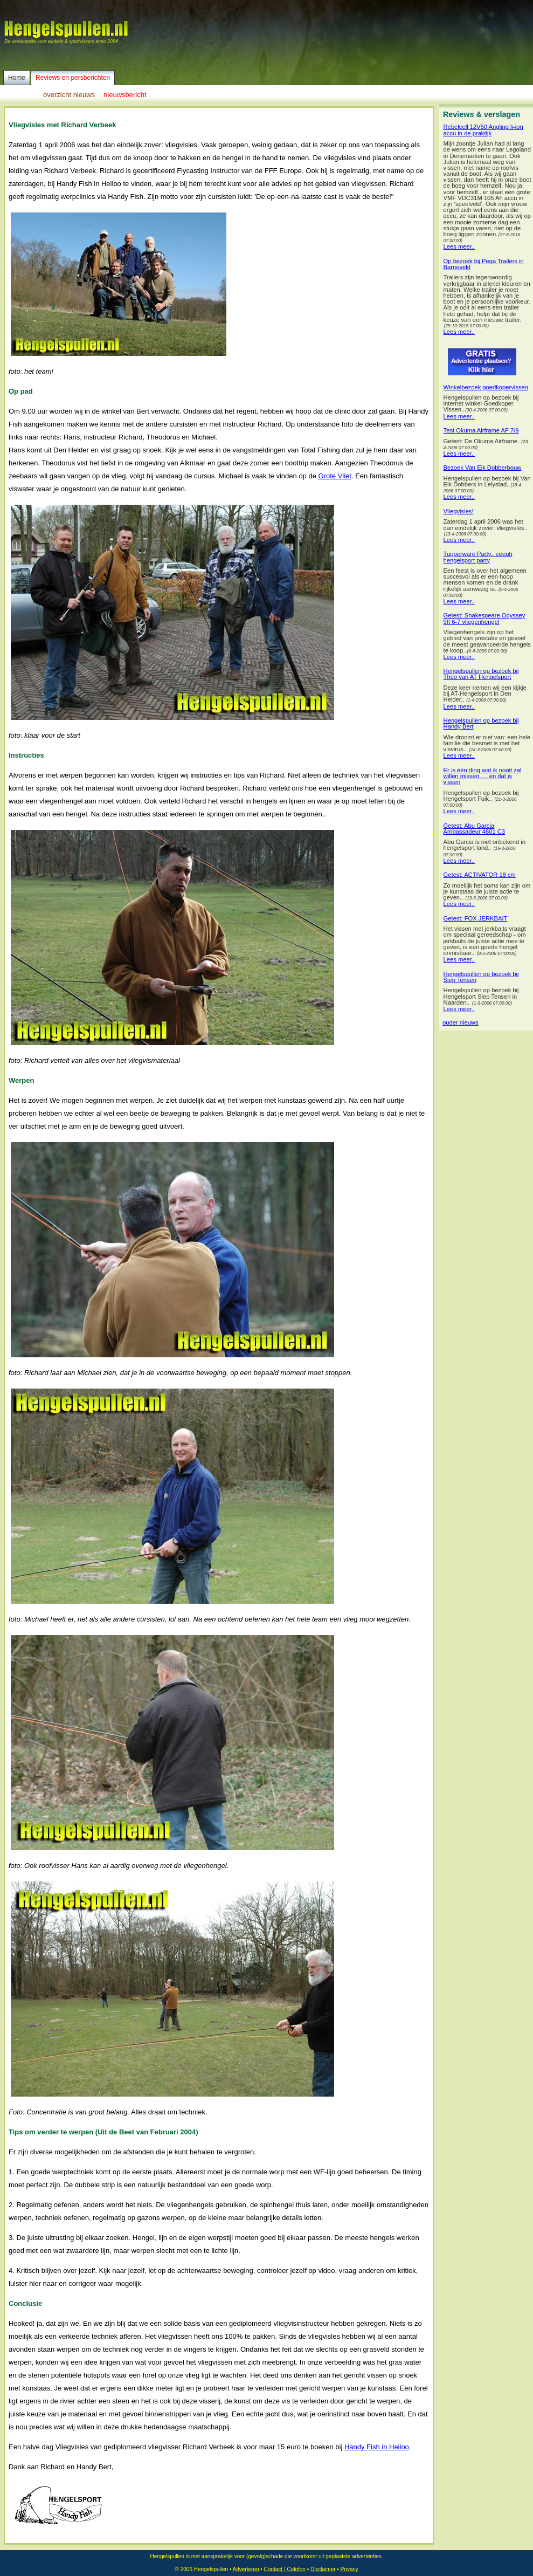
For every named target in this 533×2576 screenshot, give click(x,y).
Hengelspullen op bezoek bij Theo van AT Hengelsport (481, 674)
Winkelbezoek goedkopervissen (486, 387)
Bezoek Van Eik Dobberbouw (483, 468)
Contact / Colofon (285, 2569)
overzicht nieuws (69, 95)
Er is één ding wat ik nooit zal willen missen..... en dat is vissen (483, 776)
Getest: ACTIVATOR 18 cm (480, 875)
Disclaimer (323, 2569)
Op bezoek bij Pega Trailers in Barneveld (484, 264)
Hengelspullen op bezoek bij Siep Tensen (481, 977)
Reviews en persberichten (73, 77)
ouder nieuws (460, 1023)
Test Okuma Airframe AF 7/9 (481, 431)
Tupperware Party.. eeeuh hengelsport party (478, 557)
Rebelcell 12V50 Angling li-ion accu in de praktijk (483, 130)
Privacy (349, 2569)
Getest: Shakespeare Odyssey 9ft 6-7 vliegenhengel (484, 618)
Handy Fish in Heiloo (376, 2447)
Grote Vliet (335, 476)
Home (16, 77)
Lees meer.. (459, 247)
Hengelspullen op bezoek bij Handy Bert (481, 724)
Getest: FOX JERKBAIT (476, 919)
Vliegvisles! (459, 511)
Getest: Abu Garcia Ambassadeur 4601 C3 (474, 829)
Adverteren (246, 2569)
